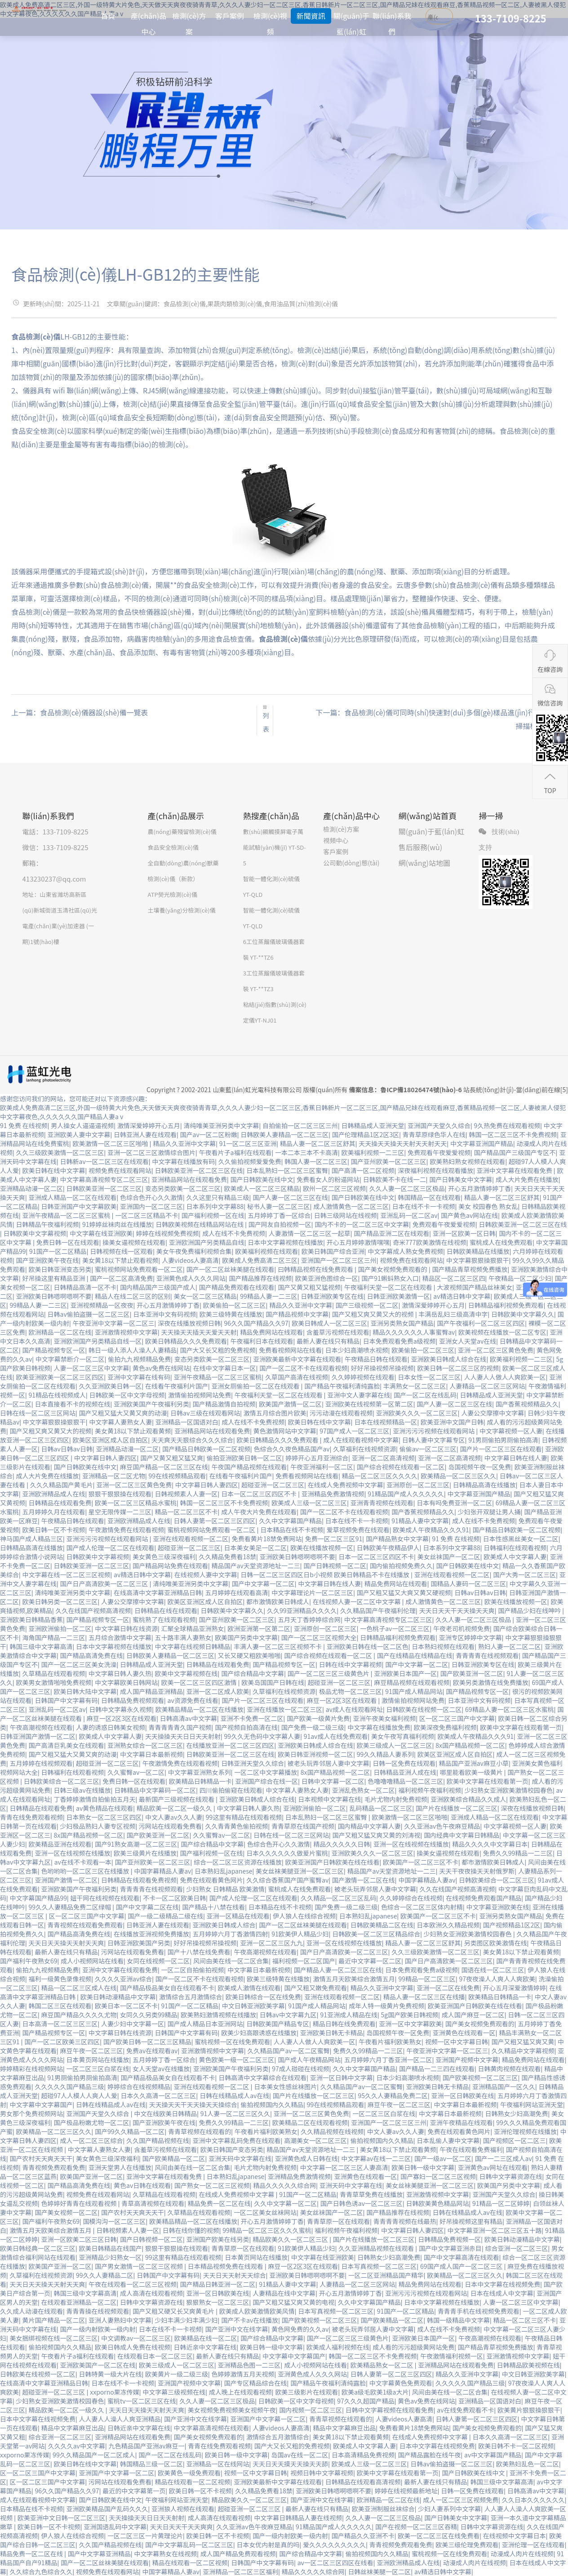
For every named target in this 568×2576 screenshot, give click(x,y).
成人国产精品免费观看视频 (238, 2553)
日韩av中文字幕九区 (288, 2014)
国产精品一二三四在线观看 (437, 2068)
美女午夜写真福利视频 (402, 1736)
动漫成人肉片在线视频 (522, 2553)
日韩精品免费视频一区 (449, 2239)
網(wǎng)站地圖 (424, 862)
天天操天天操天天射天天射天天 (403, 1143)
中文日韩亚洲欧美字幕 (253, 2005)
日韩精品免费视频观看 (132, 1700)
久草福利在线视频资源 (364, 1448)
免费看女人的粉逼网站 (328, 1179)
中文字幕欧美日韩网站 (126, 1682)
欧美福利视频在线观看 (266, 1251)
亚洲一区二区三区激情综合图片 (151, 1152)
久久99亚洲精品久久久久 (302, 1610)
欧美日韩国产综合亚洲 (333, 1251)
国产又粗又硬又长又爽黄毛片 (174, 2311)
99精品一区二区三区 (427, 1978)
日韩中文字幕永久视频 (120, 1709)
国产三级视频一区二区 (367, 1305)
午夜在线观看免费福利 (470, 2149)
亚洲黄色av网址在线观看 (493, 2167)
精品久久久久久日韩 (341, 1843)
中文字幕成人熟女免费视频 (405, 1251)
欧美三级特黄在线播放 (231, 1314)
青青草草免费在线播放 (371, 2194)
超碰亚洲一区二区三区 (272, 1484)
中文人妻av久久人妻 (173, 1817)
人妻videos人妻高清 (190, 1260)
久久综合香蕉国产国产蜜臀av (287, 1879)
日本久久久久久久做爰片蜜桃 (287, 1852)
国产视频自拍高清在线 (246, 1727)
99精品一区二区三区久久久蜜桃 (266, 2230)
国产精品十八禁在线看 (213, 1906)
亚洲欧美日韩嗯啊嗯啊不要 (54, 1296)
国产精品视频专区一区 (53, 1349)
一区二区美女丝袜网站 (265, 2212)
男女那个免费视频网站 (31, 2113)
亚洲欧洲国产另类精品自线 (206, 1242)
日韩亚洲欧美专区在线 (332, 1296)
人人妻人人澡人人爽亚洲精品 (120, 2418)
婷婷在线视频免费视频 (167, 1233)
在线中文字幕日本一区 (224, 1367)
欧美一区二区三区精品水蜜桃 (136, 1502)
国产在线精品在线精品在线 (415, 1655)
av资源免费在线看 (193, 1700)
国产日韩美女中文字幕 (460, 1179)
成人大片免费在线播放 (527, 1179)
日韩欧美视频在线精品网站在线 (200, 1224)
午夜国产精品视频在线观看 (249, 1466)
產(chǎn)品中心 (148, 23)
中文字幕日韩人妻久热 (120, 1673)
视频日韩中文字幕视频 (321, 2472)
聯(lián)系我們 (392, 23)
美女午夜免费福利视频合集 (194, 1251)
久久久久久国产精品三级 (69, 2086)
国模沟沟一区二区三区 (114, 2221)
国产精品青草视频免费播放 (469, 1269)
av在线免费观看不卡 (465, 2409)
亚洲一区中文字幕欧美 (410, 2023)
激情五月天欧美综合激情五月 (354, 1978)
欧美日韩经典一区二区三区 (37, 2248)
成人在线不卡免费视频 (233, 1233)
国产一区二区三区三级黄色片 (329, 1673)
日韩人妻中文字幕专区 (433, 1439)
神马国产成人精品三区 (31, 1538)
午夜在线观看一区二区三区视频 (133, 2284)
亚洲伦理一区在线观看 (533, 2544)
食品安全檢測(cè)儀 (173, 847)
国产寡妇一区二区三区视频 (438, 2176)
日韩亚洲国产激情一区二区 (37, 1736)
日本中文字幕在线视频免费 (502, 2284)
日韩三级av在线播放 (82, 1790)
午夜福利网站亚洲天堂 (531, 2104)
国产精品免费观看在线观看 (237, 1287)
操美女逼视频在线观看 (133, 1242)
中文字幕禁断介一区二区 (70, 1358)
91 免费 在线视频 (24, 1125)
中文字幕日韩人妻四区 (105, 1457)
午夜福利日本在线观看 (262, 1341)
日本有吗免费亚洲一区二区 (454, 1502)
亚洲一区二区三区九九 (271, 1942)
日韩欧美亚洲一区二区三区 (104, 1188)
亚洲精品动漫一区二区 (31, 1188)
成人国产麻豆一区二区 (473, 2014)
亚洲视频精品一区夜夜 (102, 1305)
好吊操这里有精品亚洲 (54, 1278)
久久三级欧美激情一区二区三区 (60, 1152)
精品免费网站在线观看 (271, 1332)
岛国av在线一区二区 (299, 2454)
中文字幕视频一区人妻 (510, 1430)
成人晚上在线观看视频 (240, 2391)
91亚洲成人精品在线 (348, 2014)
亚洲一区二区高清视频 (383, 1457)
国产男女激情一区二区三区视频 (139, 2266)
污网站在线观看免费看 (170, 1826)
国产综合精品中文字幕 (252, 1673)
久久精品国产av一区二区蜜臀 (288, 2050)
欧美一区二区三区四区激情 (199, 1682)
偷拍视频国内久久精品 (271, 2104)
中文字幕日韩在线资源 (126, 1628)
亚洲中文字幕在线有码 (138, 1376)
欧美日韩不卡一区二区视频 (516, 2445)
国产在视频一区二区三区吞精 (416, 2526)
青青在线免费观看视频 (31, 1817)
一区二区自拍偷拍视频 (192, 1969)
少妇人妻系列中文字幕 (449, 2508)
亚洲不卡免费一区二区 (251, 1718)
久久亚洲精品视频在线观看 (376, 2248)
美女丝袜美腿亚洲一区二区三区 (300, 1870)
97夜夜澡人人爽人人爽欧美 (497, 1978)
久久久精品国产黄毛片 (61, 1484)
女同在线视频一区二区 (158, 1960)
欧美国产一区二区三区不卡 (420, 1861)
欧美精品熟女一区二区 (383, 2364)
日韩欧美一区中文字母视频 (127, 1394)
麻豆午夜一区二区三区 (91, 2050)
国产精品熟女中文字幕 (397, 1538)
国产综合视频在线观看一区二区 (401, 1466)
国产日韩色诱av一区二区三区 (361, 2203)
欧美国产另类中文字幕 (246, 1637)
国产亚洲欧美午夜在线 (47, 1260)
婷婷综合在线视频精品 (138, 2086)
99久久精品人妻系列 (385, 1754)
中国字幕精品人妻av (162, 1870)
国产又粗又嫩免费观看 (315, 1987)
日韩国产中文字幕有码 (66, 1700)
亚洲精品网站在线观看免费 (189, 1179)
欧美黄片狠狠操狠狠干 (528, 2409)
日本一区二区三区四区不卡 (259, 1493)
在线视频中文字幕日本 (514, 2535)
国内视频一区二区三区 (310, 2409)
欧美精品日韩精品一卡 (200, 1781)
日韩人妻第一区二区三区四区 (215, 1520)
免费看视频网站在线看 (290, 1349)
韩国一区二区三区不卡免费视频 (513, 1134)
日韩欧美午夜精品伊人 (388, 1547)
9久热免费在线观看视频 (507, 1125)
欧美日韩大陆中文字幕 (85, 1691)
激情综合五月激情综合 (190, 1996)
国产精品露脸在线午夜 (429, 2454)
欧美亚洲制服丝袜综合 (383, 2508)
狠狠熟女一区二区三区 (217, 2302)
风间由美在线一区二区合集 (231, 1960)
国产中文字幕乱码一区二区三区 (189, 2544)
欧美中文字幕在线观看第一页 (521, 1727)
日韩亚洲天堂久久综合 (252, 1763)
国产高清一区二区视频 (363, 1170)
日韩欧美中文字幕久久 (522, 1314)
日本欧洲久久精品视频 (448, 1924)
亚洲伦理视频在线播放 (525, 2131)
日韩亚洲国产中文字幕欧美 (79, 1206)
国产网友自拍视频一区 (279, 1224)
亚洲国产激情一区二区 (66, 1879)
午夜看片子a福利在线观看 (235, 1152)
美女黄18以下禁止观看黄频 (133, 1430)
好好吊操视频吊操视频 (382, 1367)
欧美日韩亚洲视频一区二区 (315, 1754)
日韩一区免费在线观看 (404, 1763)
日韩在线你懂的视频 (191, 2230)
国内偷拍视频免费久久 (401, 1565)
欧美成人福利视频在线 (337, 2346)
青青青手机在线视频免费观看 (478, 2311)
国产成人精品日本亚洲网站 (205, 2023)
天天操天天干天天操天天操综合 (193, 2104)
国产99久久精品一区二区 (130, 2131)
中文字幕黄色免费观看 (400, 2382)
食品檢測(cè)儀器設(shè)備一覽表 (94, 712)
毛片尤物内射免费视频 (395, 1799)
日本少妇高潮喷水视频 (356, 1349)
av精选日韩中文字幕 (461, 1296)
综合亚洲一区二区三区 (516, 2248)
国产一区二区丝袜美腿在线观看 (230, 1269)
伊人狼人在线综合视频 (304, 1915)
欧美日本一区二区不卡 (126, 2005)
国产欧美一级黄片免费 (318, 1718)
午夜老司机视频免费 (461, 1628)
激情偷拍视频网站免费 (199, 1394)
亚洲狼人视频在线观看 (182, 2508)
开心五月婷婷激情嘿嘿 (358, 1242)
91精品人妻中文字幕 (420, 1520)
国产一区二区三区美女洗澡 (79, 1664)
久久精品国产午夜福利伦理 (378, 1610)
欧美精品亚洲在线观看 (60, 1843)
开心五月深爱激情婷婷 (514, 1987)
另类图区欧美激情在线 (495, 1942)
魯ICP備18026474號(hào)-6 (421, 1089)
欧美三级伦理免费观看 (466, 2544)
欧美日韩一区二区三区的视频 (458, 1367)
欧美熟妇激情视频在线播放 (218, 2014)
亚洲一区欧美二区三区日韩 (79, 2239)
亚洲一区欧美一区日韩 (464, 1233)
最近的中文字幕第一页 (133, 2490)
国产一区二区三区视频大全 (319, 1637)
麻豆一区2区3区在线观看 (342, 1700)
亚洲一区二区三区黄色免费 (495, 1349)
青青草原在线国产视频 (302, 1826)
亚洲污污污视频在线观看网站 (434, 1430)
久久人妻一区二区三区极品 (407, 1188)
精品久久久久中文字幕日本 (490, 1843)
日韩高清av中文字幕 (188, 1718)
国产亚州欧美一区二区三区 (388, 1161)
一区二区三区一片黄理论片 (145, 2535)
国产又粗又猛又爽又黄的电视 (293, 2302)
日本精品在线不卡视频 (291, 1529)
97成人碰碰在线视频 (300, 2068)
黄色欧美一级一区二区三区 (237, 2059)
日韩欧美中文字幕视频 (35, 1233)
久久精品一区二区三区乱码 (338, 1897)
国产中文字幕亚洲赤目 (450, 2248)
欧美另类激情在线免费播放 (490, 1682)
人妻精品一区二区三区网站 (487, 1385)
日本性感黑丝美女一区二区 (521, 1538)
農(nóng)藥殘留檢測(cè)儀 (182, 831)
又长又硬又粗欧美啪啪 (249, 1655)
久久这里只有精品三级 (217, 1197)
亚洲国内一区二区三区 (151, 1206)
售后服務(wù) (420, 847)
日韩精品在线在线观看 (165, 1610)
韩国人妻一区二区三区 (315, 1161)
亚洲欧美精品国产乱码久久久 (107, 2508)
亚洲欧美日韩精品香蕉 (31, 1619)
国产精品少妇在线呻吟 (530, 1610)
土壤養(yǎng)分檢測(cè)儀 (182, 910)
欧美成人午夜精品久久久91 (431, 1529)
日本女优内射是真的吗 (268, 2544)
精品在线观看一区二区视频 (193, 2481)
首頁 (108, 15)
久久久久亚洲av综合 (123, 1978)
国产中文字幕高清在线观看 (461, 2257)
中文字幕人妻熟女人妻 (120, 1421)
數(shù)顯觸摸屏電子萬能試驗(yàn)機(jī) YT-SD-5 (274, 847)
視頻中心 (335, 840)
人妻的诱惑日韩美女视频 (110, 1727)
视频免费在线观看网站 (120, 1170)
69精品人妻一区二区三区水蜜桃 (509, 1709)
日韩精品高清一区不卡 (85, 1287)
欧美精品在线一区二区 (205, 2337)
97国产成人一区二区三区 (355, 1430)
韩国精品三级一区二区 (151, 2463)
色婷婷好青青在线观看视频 (79, 2203)
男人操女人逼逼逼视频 (82, 1125)
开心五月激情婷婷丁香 (479, 1188)
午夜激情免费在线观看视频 (126, 1529)
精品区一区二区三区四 (453, 1278)
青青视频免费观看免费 (53, 2167)
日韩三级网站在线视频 (345, 1215)
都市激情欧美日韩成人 (277, 1601)
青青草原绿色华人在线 (434, 1134)
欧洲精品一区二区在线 (60, 1332)
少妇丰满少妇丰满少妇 (186, 2320)
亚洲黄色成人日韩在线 (306, 2158)
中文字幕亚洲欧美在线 (497, 1906)
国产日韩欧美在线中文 (262, 1179)
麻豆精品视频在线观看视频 (411, 1682)
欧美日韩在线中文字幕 (53, 1170)
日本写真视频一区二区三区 (379, 2266)
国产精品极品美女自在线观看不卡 (167, 1987)
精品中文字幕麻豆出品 (72, 2427)
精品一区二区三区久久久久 (379, 1475)
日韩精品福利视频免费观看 (506, 1305)
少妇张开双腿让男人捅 (489, 1511)
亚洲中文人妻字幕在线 (358, 1394)
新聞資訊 (311, 15)
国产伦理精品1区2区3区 (365, 1134)
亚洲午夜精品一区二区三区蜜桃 (67, 1215)
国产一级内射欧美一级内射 (98, 2329)
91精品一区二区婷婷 (501, 2203)
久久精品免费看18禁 (228, 1556)
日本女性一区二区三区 (429, 1376)
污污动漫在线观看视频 (341, 1412)
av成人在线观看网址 (354, 1709)
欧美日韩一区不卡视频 (53, 1529)
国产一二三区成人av (503, 2158)
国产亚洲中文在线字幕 (236, 2329)
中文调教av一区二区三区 (136, 2337)
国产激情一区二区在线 (363, 1879)
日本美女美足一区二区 (255, 1547)
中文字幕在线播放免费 (378, 1727)
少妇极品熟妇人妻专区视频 (98, 1826)
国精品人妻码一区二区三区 (468, 1583)
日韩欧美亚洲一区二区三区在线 (199, 1170)
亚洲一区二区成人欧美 (217, 1691)
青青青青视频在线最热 (404, 2221)
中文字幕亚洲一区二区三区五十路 (494, 2230)
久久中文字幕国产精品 (290, 1520)
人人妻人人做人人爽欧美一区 (505, 1376)
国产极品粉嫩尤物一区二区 (91, 2122)
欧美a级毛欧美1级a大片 (375, 2391)
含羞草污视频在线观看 (337, 1332)
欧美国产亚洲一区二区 (91, 2176)
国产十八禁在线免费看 (199, 1951)
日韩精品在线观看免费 (60, 1502)
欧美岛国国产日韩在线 (272, 1682)
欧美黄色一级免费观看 (189, 2472)
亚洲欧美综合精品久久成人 (468, 1799)
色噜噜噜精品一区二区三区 (405, 1781)
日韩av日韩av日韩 (67, 1448)
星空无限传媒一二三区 (120, 1511)
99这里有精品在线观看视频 (244, 1817)
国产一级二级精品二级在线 (165, 1915)
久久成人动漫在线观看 (31, 2311)
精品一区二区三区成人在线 (79, 1987)
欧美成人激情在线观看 (249, 1987)
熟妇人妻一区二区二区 (509, 1646)
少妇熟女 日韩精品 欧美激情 (225, 1888)
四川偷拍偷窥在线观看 (231, 1790)
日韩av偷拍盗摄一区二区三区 (89, 1314)
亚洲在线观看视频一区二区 (190, 1538)
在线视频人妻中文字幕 (205, 1574)
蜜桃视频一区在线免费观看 (232, 2041)
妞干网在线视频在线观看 (105, 1897)
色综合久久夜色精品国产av (291, 1448)
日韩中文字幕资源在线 (510, 2176)
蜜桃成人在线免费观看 (501, 1242)
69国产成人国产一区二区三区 (462, 2266)
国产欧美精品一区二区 (173, 2158)
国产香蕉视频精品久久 (527, 1403)
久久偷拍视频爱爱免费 (249, 1161)
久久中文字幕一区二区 (285, 2203)
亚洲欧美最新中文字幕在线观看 (297, 1358)
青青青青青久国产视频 (180, 1727)
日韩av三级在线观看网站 (205, 1412)
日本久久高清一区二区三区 (158, 2095)
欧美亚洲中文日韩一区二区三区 (62, 2517)
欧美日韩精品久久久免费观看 (186, 1341)
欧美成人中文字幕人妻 (515, 1556)
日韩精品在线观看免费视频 (139, 1879)
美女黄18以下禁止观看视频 (120, 1260)
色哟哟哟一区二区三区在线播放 (86, 1870)
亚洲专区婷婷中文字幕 (470, 1637)
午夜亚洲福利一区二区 (321, 1466)
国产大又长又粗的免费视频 (218, 1349)
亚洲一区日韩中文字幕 (341, 2077)
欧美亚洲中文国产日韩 (452, 1421)
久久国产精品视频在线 (157, 2140)
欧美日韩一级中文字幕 (422, 2167)
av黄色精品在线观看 (104, 1808)
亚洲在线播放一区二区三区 (284, 1709)
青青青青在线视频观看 (487, 1655)
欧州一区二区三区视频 (334, 1188)
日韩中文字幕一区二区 (333, 1781)
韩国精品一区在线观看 (429, 1197)
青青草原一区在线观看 (338, 2221)
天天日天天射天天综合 (234, 2275)
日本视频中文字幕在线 (329, 1799)
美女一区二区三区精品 (205, 1296)
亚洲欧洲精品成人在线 (53, 1493)
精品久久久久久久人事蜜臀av (414, 1332)
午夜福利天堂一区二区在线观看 (389, 1287)
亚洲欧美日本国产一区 (405, 1673)
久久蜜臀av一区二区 (135, 1772)
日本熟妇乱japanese (224, 1870)
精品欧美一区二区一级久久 (175, 1808)
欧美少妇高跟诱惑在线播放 (259, 2032)
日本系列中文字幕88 (215, 1206)
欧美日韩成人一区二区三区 (329, 1323)
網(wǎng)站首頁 (428, 815)
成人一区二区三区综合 (91, 2140)
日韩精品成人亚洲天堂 (372, 1125)
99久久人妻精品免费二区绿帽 (71, 1906)
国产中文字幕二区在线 (147, 1906)
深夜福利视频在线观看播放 (435, 1170)
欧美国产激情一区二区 (290, 1403)
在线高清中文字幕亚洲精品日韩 (158, 1592)
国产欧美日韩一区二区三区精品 (147, 2041)
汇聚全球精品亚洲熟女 (192, 1628)
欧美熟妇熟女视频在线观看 (467, 1161)
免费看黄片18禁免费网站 (267, 1538)
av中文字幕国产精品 (492, 2454)
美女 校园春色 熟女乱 (488, 1206)
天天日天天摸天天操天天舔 (290, 2463)
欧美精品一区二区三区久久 (458, 1475)
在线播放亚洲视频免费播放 (151, 1933)
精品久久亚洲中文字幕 (184, 1143)
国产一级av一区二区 (442, 2158)
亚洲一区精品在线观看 (238, 1915)
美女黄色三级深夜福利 (164, 1556)
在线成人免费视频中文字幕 (345, 1484)
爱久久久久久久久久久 (334, 2544)
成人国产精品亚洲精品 (151, 1691)
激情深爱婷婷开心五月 (148, 1125)
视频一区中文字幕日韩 (456, 2041)
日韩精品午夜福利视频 (47, 1224)
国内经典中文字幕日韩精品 (461, 1835)
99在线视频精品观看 (177, 1475)
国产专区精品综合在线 (255, 2382)
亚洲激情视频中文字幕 (126, 1332)
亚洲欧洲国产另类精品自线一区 (98, 1341)
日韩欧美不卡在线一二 (394, 1179)
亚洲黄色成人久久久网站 (191, 1278)
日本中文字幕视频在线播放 (285, 1242)
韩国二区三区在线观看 (60, 2005)
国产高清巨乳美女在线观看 (66, 1745)
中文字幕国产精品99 (38, 1897)
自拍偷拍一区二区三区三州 (300, 1125)
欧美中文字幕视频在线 (186, 1673)
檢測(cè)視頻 (270, 23)
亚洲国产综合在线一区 (266, 1781)
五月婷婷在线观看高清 (236, 1592)
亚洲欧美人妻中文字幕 (79, 1134)
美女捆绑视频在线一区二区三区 (54, 2337)
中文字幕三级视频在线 (173, 2391)
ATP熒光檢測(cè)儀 (172, 894)
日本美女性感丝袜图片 (285, 2086)
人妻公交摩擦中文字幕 (492, 1412)
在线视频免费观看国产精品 (483, 1897)
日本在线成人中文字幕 (501, 2293)
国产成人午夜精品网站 (309, 2059)
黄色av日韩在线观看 (142, 2185)
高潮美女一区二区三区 (315, 2140)
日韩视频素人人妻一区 (186, 1493)
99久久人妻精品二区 (104, 2275)
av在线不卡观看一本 (82, 1861)
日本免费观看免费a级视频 (399, 1341)
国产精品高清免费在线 (91, 1655)
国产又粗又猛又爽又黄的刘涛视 (377, 1835)
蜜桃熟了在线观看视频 (164, 1619)
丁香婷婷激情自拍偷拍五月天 (95, 1799)
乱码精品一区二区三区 (381, 1808)
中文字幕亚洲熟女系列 (199, 1772)
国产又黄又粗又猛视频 (309, 1287)
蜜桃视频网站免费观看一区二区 (139, 1269)
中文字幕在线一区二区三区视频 (66, 1574)
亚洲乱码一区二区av (408, 1215)
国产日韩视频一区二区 (334, 1565)
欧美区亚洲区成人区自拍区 (110, 1439)
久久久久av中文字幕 (76, 2445)
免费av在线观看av (152, 2050)
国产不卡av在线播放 (249, 2320)
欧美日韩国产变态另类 (231, 2149)
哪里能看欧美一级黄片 (472, 1772)
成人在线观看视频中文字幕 (361, 1439)
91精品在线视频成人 (57, 1394)
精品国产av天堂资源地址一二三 (256, 1565)
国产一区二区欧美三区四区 (62, 2041)
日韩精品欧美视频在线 (528, 2364)
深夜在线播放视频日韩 (189, 1323)
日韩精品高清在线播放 (484, 1484)
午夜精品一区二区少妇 (519, 1278)
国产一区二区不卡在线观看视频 (303, 1367)
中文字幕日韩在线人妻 (515, 1457)
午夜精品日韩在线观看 (376, 1358)
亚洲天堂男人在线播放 (120, 2167)
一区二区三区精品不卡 (146, 1215)
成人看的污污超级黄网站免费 (413, 2346)
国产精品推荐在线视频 (260, 1278)
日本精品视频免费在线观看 (226, 2266)
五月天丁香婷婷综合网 (309, 1619)
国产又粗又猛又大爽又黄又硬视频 (404, 1592)
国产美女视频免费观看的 (393, 1269)
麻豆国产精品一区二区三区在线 (164, 1466)
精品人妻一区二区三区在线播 (424, 1996)
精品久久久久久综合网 (284, 2185)
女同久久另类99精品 (149, 2014)
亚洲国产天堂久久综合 (439, 1125)
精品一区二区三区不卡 (186, 1511)
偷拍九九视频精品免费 (139, 1358)
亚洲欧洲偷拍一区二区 (60, 1628)
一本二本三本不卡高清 (306, 1152)
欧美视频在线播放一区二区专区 (502, 1332)
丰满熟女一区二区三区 (414, 1385)
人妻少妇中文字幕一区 (132, 2023)
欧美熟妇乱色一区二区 (527, 2463)
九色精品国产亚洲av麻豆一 (146, 2445)
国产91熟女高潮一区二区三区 (136, 1843)
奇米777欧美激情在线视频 (429, 1242)
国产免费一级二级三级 (312, 1727)
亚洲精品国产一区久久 (503, 2086)
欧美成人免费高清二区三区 (259, 1260)
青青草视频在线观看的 (199, 2131)
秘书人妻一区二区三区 (278, 1206)
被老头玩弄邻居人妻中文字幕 (328, 1763)
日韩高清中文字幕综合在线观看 (262, 2077)
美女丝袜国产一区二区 (448, 1556)
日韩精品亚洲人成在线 (404, 1772)
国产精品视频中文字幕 (297, 1314)
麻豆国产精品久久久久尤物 (79, 2014)
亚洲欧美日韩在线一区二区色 (367, 1646)
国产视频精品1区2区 (512, 1924)
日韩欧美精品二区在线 (382, 1924)
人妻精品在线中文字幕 (284, 2293)
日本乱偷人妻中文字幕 (448, 2140)
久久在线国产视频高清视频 (93, 1610)
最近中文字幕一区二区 (369, 1960)
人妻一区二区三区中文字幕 (91, 1367)
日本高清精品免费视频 (363, 2454)
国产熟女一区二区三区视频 (212, 2185)
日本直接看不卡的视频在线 (73, 1403)
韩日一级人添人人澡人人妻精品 (133, 1349)
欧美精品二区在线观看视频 (310, 2122)
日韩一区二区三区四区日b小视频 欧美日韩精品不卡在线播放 (325, 1574)
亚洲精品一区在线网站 (217, 2463)
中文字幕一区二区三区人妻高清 (344, 2167)
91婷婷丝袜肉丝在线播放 (117, 1224)
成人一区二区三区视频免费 (460, 2499)
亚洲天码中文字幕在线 (240, 2158)
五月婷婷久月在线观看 (53, 1511)
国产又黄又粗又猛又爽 (171, 1457)
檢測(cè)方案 (189, 23)
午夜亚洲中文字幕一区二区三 (114, 1323)
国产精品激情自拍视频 (224, 1403)
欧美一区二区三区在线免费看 (438, 2535)
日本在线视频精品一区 (385, 1421)
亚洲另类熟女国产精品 (402, 1323)
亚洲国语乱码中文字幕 (115, 2526)
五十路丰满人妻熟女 (183, 1637)
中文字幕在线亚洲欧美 (101, 1233)
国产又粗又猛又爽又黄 (522, 2041)
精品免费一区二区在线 (219, 2203)
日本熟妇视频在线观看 (443, 1646)
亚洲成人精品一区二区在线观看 (73, 1197)
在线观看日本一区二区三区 (155, 2355)
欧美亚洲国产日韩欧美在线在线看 (332, 1861)
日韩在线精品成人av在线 (234, 2095)
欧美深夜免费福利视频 (445, 1727)
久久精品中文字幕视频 (523, 2050)
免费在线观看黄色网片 (211, 1879)
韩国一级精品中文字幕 (458, 2320)
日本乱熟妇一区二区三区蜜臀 (287, 1170)
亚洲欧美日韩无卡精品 (331, 2032)
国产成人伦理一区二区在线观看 (111, 1547)
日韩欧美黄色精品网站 (437, 2203)
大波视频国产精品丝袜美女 (474, 1287)
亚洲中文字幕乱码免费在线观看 (237, 2140)
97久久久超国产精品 (366, 2400)
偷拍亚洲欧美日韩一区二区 (244, 1457)
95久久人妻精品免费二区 (393, 2095)
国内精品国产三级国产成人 (157, 1287)
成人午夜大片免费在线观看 (259, 1511)
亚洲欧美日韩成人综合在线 (448, 1358)
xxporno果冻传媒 (114, 2391)
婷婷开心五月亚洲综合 (316, 1457)
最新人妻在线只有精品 (328, 1341)
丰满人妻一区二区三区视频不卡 (278, 1646)
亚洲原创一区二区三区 (417, 1484)
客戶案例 (229, 15)
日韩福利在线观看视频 (515, 1547)
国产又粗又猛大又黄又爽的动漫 (123, 1412)
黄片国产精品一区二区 (53, 2320)
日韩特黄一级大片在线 (110, 2373)
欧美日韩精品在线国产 (110, 2248)
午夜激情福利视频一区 (451, 2355)
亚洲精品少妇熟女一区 (110, 2257)
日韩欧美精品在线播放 (478, 1251)
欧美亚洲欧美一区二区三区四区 (60, 1376)
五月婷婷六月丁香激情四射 (230, 1933)
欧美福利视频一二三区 (373, 1152)
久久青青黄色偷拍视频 (236, 1826)
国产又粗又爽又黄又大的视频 (373, 1314)
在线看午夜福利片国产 (176, 1385)
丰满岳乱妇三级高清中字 (453, 1314)
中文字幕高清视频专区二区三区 (104, 1179)
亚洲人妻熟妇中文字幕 (120, 2320)
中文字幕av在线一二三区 (376, 2158)
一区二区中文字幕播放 (265, 1772)
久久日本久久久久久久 (533, 2499)
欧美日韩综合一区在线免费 (263, 1996)
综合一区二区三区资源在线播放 (238, 1861)
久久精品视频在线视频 (332, 2131)
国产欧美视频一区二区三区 (480, 2077)
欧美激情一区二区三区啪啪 (111, 1143)
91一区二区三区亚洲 (248, 1143)
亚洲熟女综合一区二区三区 (145, 1745)
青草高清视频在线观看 (152, 2203)
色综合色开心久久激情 (151, 1197)
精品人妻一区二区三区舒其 (317, 1143)
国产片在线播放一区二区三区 (456, 1808)
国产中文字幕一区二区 (263, 1583)
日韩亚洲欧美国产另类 (138, 1942)
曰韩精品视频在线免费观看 (316, 1269)
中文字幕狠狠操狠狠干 (477, 1260)
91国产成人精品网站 (414, 1691)
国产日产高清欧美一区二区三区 (105, 1583)
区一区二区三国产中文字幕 (457, 1718)
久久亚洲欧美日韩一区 (110, 1385)
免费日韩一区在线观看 (67, 1242)
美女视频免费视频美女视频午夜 (232, 2409)
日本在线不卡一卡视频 (423, 1206)
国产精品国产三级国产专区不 (515, 1152)
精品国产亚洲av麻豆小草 (474, 1763)
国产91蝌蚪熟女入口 (390, 1278)
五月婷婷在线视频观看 (41, 1763)
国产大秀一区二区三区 (524, 1574)
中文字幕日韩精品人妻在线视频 (298, 2517)
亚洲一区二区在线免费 (448, 1987)
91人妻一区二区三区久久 (235, 2113)
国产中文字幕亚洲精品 (99, 2553)
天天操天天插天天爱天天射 (199, 1332)
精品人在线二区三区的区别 (132, 1296)
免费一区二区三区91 (334, 1538)
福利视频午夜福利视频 (429, 1790)
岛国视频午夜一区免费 (479, 1466)
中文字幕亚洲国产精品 (481, 1143)
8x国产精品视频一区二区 (470, 1745)
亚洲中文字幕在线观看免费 (515, 1170)
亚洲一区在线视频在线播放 (411, 1843)
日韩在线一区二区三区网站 (37, 1412)
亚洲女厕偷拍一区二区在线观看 (256, 1385)
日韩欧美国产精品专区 (277, 2023)
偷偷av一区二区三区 (428, 1448)
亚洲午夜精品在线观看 (461, 2122)
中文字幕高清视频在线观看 (211, 2427)
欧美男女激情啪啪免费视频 (54, 1682)
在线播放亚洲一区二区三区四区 (230, 1745)
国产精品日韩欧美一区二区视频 (206, 1448)
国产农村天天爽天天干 (41, 2158)
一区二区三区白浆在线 (98, 2068)
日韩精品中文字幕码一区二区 (155, 1790)
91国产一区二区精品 (58, 1251)
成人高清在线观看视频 (151, 2293)
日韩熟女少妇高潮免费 (516, 2113)
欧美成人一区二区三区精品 (262, 1188)
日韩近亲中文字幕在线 (205, 2346)
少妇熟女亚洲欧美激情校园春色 (509, 1790)
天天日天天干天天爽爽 (181, 2526)
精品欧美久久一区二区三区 (291, 2239)
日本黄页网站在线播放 (98, 2059)
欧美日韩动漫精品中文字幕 (118, 1996)
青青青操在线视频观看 (98, 2311)
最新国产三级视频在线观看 (177, 1799)
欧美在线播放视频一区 (321, 1547)
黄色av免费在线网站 (161, 1367)
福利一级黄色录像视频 (60, 1978)
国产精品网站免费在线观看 (170, 1565)
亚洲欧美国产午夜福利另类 (151, 1403)
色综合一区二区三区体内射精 (422, 1906)
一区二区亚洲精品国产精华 (386, 2275)
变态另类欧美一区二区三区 (183, 1188)
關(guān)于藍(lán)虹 (351, 23)
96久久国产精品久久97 (256, 1323)
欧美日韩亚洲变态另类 (60, 1269)
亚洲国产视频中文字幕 (466, 2059)
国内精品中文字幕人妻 (369, 1826)
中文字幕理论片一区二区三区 (312, 1592)
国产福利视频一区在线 (213, 1215)
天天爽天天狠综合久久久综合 (192, 1439)
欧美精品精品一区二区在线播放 (199, 1709)
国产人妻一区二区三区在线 (290, 1197)
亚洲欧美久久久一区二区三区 (417, 1412)
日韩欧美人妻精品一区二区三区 (284, 1134)
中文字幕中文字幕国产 (41, 2104)
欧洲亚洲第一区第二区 (258, 1628)
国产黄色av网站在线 (469, 1215)
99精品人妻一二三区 (268, 1296)
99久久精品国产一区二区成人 (94, 2454)
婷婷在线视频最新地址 (406, 2490)
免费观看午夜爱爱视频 (439, 1152)
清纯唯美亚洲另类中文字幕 (221, 1125)
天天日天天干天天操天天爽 (457, 1610)
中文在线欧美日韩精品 (165, 2113)
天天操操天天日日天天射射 (183, 1736)
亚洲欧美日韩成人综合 (224, 1924)
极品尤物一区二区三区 (350, 1691)
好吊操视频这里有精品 (470, 2221)
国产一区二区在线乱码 (425, 1394)
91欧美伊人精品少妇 (300, 1933)
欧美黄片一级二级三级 (176, 2373)
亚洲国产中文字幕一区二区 (268, 2418)
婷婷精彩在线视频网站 (31, 2068)
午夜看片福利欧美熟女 (390, 2041)
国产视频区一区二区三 (514, 2140)
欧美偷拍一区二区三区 (234, 1305)
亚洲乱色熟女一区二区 (363, 1790)
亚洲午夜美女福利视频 (384, 1718)
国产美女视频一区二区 (66, 2212)
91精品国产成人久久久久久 (406, 1493)
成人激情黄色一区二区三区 (351, 1206)
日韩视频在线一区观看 (121, 1251)
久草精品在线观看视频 (53, 1673)
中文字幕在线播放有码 (183, 1161)
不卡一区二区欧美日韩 (174, 1897)
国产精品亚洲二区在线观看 (391, 1233)
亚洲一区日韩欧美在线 (462, 2095)
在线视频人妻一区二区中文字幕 (357, 1601)
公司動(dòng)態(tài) (351, 862)
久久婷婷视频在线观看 (363, 1376)
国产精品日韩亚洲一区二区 (218, 2284)
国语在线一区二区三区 (493, 1969)
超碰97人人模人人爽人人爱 (79, 2095)
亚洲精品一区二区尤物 (113, 1475)
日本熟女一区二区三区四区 (104, 1817)
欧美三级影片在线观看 (306, 2391)
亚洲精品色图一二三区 (249, 2364)
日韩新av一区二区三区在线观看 (104, 1161)
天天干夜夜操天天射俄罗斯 (477, 1870)
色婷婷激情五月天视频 (243, 2373)
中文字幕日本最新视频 (151, 1754)
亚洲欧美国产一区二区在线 (98, 2364)
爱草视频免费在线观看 (358, 1529)
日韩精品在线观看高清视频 (363, 2481)
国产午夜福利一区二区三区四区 (481, 1323)
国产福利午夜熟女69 (29, 1960)
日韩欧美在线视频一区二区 (424, 1709)
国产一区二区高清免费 (121, 1278)
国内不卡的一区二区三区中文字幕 (362, 1224)
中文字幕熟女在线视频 (165, 2553)
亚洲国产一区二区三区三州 (339, 1260)
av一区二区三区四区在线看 (335, 2562)
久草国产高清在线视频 (296, 1376)
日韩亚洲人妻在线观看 (145, 1134)
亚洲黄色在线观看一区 (464, 2032)
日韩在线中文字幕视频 (350, 1664)
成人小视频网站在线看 (92, 1960)
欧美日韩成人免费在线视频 (132, 2346)
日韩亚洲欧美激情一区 (398, 1296)
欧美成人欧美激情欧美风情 (257, 2311)
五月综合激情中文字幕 (120, 1637)
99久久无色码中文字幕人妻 (262, 1736)
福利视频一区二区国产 (303, 1960)
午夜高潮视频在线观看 (41, 1727)
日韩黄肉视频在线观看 (509, 2068)
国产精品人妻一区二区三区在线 (338, 1969)
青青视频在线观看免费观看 (85, 1924)
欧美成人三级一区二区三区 (309, 1502)
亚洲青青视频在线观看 (382, 1502)
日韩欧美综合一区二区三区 (61, 1781)
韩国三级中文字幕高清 (41, 1646)
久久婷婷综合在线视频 (411, 1897)
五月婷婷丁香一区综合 (279, 1215)
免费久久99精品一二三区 (518, 1852)
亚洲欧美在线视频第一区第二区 (369, 1403)
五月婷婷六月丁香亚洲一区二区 (388, 2059)
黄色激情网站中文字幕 (284, 1430)
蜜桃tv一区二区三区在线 (141, 2400)
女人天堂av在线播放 (161, 2068)
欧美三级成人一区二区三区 (394, 1745)
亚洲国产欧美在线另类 (217, 2239)
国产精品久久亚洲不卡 (363, 2535)
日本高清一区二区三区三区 (60, 2023)
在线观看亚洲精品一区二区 (79, 2302)
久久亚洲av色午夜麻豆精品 (442, 1826)
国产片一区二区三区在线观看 (500, 1448)
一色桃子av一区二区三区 (395, 1628)
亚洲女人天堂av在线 (467, 1341)
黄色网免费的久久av (299, 2329)
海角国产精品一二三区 (53, 1637)
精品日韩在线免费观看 (344, 2023)
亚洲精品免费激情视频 (333, 1493)
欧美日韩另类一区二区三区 (60, 1601)
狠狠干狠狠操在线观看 (120, 1493)
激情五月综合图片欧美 (275, 1412)
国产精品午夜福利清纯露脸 (342, 1385)
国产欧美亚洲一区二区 (471, 1673)
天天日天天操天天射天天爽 (66, 1942)
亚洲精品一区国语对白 (186, 1421)
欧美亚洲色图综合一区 (326, 1278)
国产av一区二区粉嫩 (208, 1134)
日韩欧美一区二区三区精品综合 (376, 1933)
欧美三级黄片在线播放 (145, 1852)
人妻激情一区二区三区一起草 (310, 1233)
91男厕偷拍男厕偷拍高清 (503, 1439)
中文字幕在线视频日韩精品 (193, 1646)
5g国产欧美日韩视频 (409, 2014)
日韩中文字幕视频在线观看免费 (390, 2409)
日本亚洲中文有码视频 (164, 1314)
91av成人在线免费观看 (336, 1736)
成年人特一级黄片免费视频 (386, 2005)
